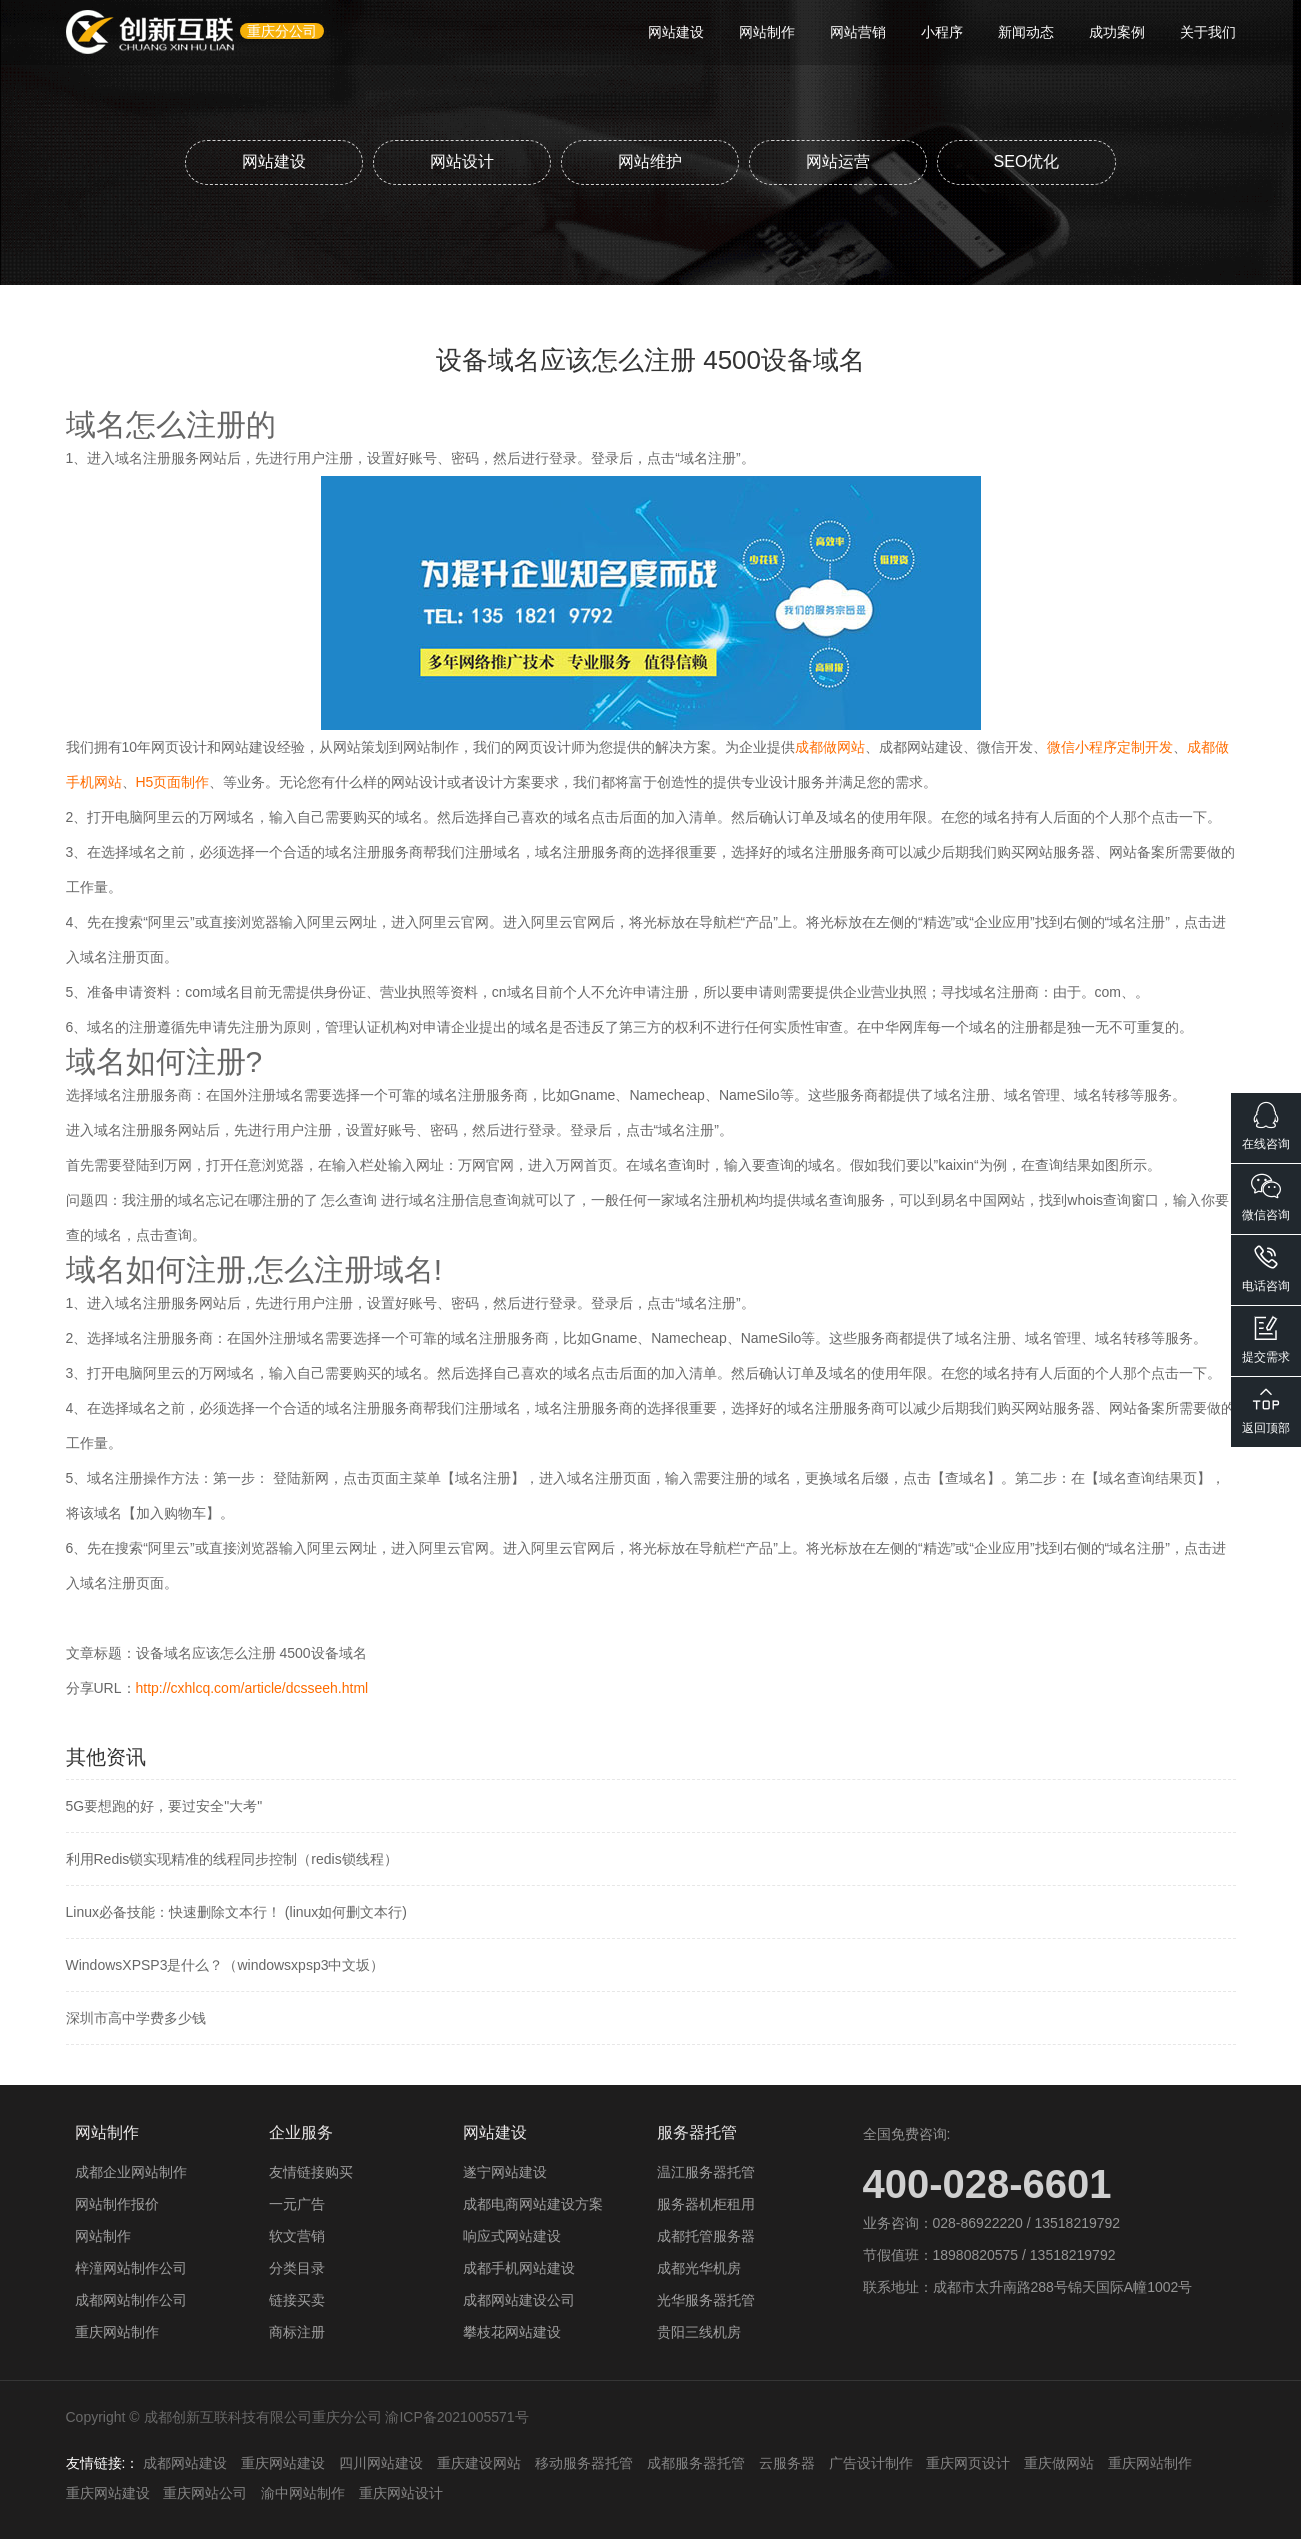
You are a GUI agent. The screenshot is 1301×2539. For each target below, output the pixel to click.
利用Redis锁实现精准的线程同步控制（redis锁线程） (232, 1859)
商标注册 (297, 2332)
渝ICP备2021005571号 (456, 2417)
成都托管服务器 (706, 2236)
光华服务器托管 (706, 2300)
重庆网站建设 (283, 2463)
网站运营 (838, 161)
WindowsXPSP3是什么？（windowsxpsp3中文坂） (225, 1965)
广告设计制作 (871, 2463)
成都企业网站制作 (131, 2172)
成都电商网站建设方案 (533, 2204)
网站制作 (767, 32)
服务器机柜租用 (706, 2204)
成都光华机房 (699, 2268)
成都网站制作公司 (131, 2300)
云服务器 (787, 2463)
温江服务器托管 (706, 2172)
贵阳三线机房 (699, 2332)
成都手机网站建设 (519, 2268)
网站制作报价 (117, 2204)
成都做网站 (830, 747)
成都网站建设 (185, 2463)
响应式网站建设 (512, 2236)
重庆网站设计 (401, 2493)
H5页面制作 (173, 782)
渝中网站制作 (303, 2493)
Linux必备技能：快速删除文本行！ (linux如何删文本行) (236, 1912)
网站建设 (676, 32)
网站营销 (858, 32)
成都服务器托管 (696, 2463)
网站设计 (462, 161)
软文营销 (297, 2236)
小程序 (942, 32)
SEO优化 (1027, 161)
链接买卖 (297, 2300)
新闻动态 (1026, 32)
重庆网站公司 (205, 2493)
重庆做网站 (1059, 2463)
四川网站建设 (381, 2463)
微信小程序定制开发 (1110, 747)
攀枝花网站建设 (512, 2332)
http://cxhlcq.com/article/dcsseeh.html (252, 1688)
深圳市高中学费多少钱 (136, 2018)
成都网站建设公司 (519, 2300)
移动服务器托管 (584, 2463)
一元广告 (297, 2204)
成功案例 (1117, 32)
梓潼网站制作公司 (131, 2268)
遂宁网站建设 (505, 2172)
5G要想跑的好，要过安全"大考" (164, 1806)
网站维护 (650, 161)
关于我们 (1208, 32)
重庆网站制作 (117, 2332)
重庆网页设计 (968, 2463)
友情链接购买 (311, 2172)
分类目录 (297, 2268)
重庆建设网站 (479, 2463)
